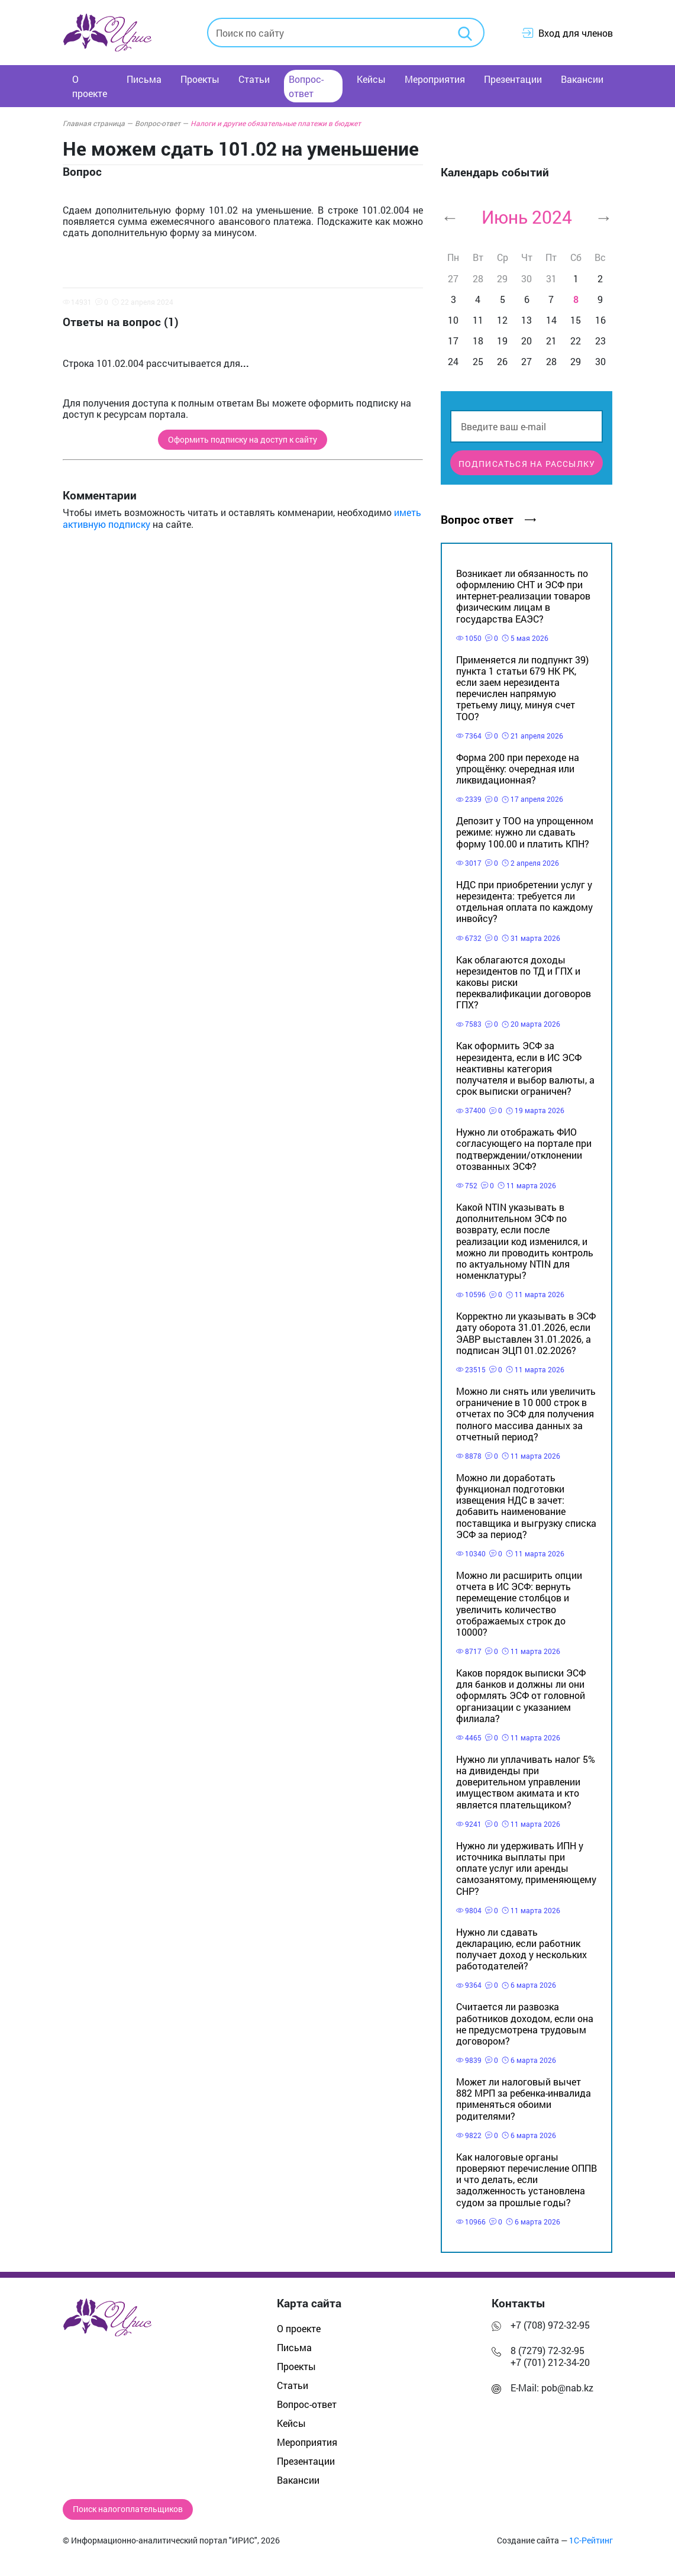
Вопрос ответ (488, 519)
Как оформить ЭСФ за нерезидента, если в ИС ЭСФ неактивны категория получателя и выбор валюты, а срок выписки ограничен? (525, 1068)
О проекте (89, 86)
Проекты (199, 79)
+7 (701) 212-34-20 (550, 2362)
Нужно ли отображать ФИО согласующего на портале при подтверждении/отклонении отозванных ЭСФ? (524, 1149)
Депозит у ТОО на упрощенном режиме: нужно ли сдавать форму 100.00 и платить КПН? (524, 831)
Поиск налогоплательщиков (128, 2509)
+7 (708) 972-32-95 (550, 2325)
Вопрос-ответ (306, 86)
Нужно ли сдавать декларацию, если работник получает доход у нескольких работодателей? (521, 1949)
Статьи (254, 79)
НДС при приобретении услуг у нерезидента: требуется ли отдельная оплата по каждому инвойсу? (524, 901)
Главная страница (98, 123)
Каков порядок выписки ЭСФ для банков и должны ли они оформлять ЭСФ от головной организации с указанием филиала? (521, 1695)
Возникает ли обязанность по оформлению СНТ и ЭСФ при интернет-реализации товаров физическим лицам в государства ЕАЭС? (523, 596)
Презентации (513, 79)
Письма (144, 79)
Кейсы (371, 79)
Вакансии (582, 79)
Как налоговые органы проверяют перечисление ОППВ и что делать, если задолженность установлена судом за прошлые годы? (526, 2180)
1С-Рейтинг (591, 2540)
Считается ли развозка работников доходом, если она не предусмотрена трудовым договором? (524, 2023)
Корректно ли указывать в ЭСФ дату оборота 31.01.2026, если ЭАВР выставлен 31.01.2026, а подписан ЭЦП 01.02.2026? (526, 1333)
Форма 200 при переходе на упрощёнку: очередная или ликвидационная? (517, 768)
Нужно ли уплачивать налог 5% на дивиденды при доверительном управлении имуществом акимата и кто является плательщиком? (525, 1782)
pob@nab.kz (567, 2387)
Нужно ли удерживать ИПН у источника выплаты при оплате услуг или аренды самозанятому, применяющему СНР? (526, 1868)
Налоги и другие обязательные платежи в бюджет (275, 123)
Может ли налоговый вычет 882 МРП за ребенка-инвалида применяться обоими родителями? (523, 2098)
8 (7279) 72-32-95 (547, 2350)
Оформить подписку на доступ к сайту (242, 439)
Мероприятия (435, 79)
